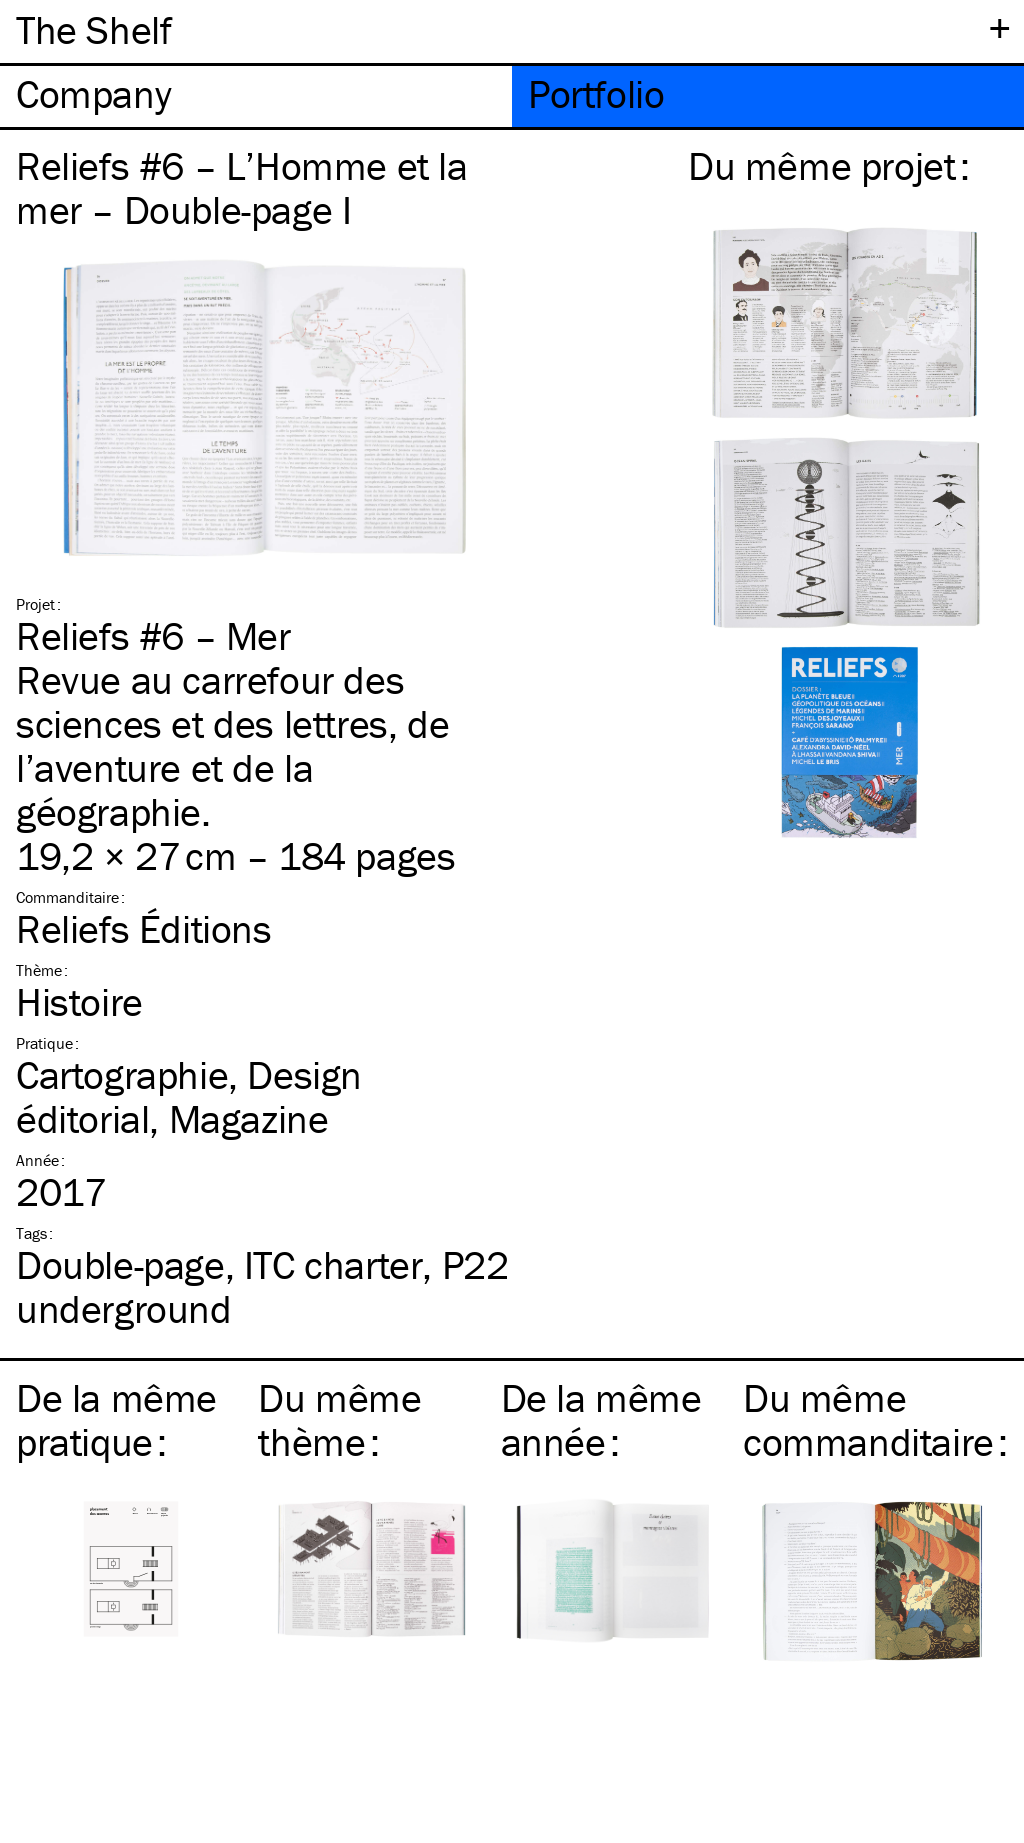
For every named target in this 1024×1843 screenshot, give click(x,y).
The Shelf (93, 29)
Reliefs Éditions (144, 928)
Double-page (120, 1264)
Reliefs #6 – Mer (153, 635)
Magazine (249, 1118)
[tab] (256, 96)
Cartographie (122, 1074)
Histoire (79, 1001)
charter (333, 1264)
